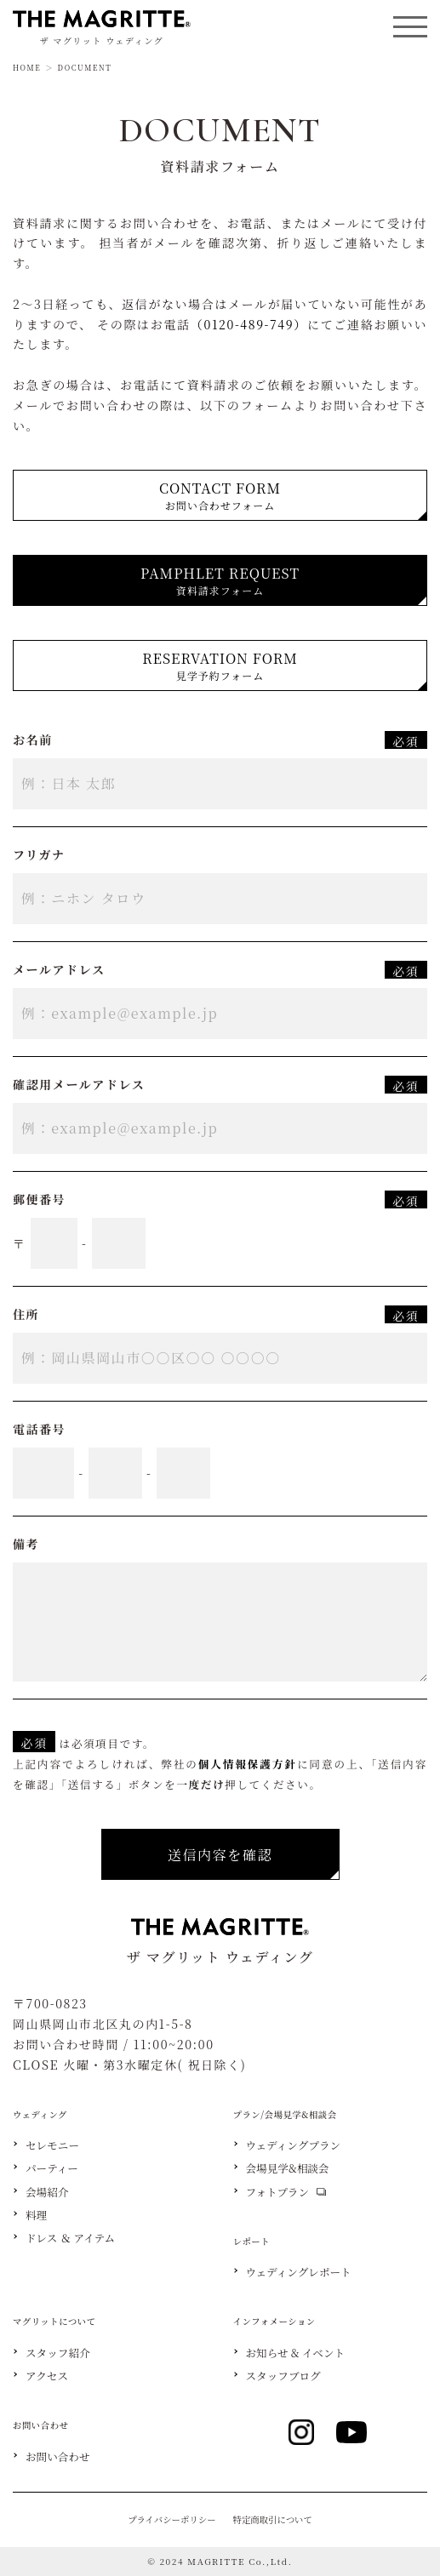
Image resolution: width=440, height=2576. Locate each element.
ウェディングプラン (293, 2145)
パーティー (52, 2168)
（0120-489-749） (249, 324)
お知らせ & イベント (296, 2353)
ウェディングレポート (298, 2272)
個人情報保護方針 (247, 1764)
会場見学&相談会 (287, 2168)
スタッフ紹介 (58, 2353)
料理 (36, 2215)
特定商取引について (272, 2519)
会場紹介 (47, 2192)
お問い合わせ (58, 2457)
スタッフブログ (283, 2376)
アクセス (47, 2376)
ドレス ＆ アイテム (70, 2238)
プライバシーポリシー (171, 2519)
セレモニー (52, 2145)
